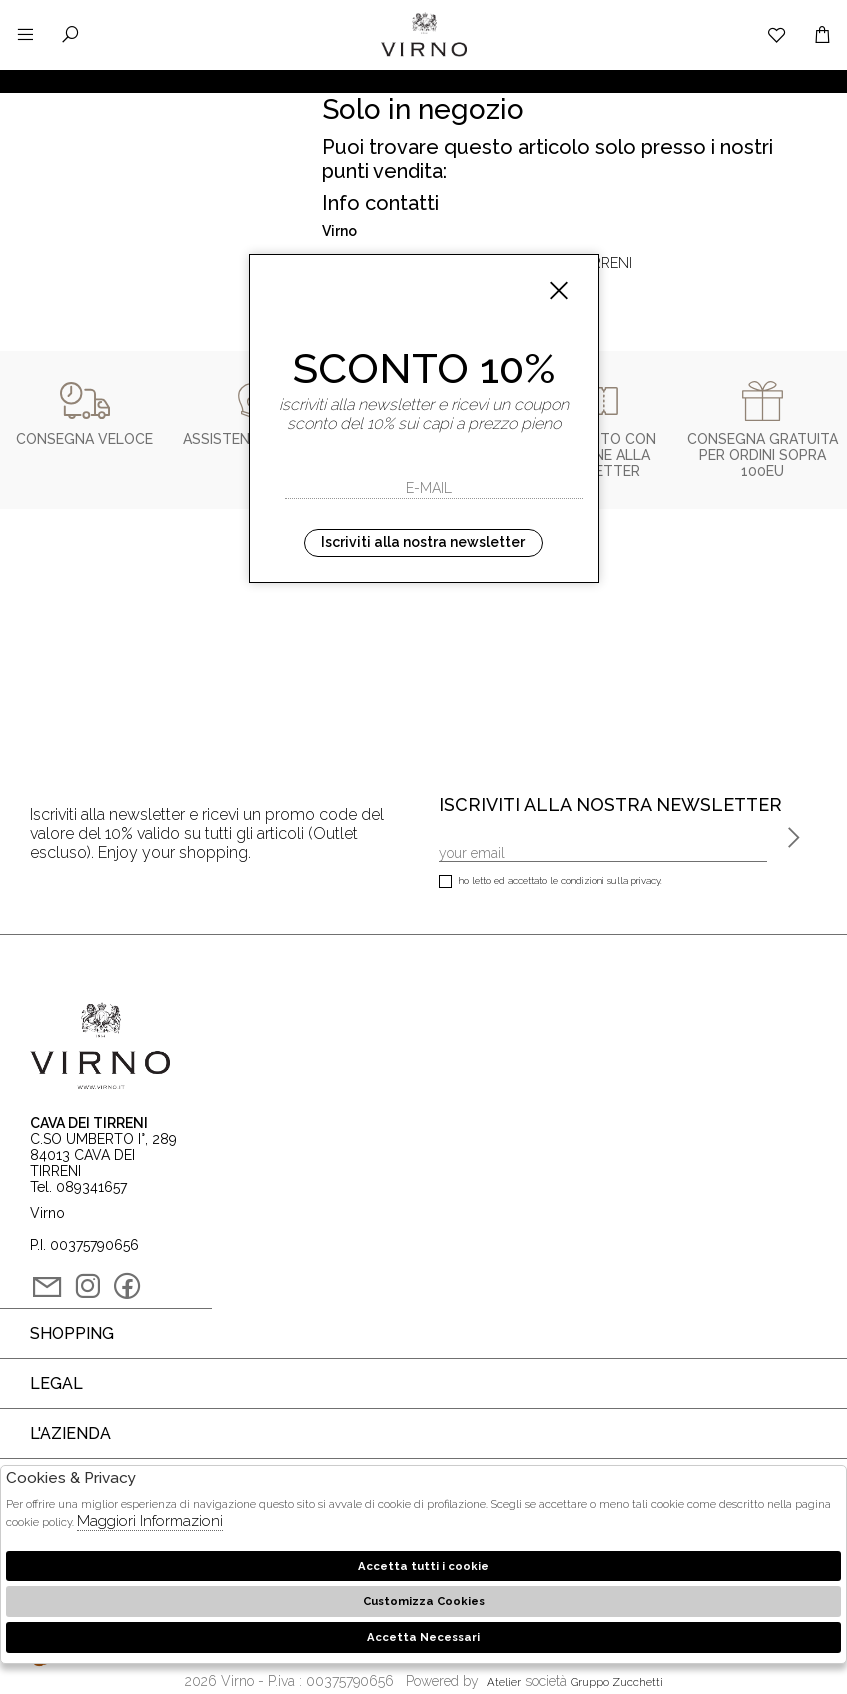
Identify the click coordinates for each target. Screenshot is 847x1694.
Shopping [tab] (72, 1333)
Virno (424, 55)
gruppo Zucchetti (617, 1682)
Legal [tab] (56, 1383)
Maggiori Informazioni (150, 1521)
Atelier (504, 1682)
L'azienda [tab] (70, 1433)
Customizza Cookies (424, 1601)
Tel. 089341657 (78, 1187)
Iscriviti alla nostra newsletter (423, 542)
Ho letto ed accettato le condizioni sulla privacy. (550, 882)
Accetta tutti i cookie (423, 1566)
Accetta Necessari (423, 1637)
